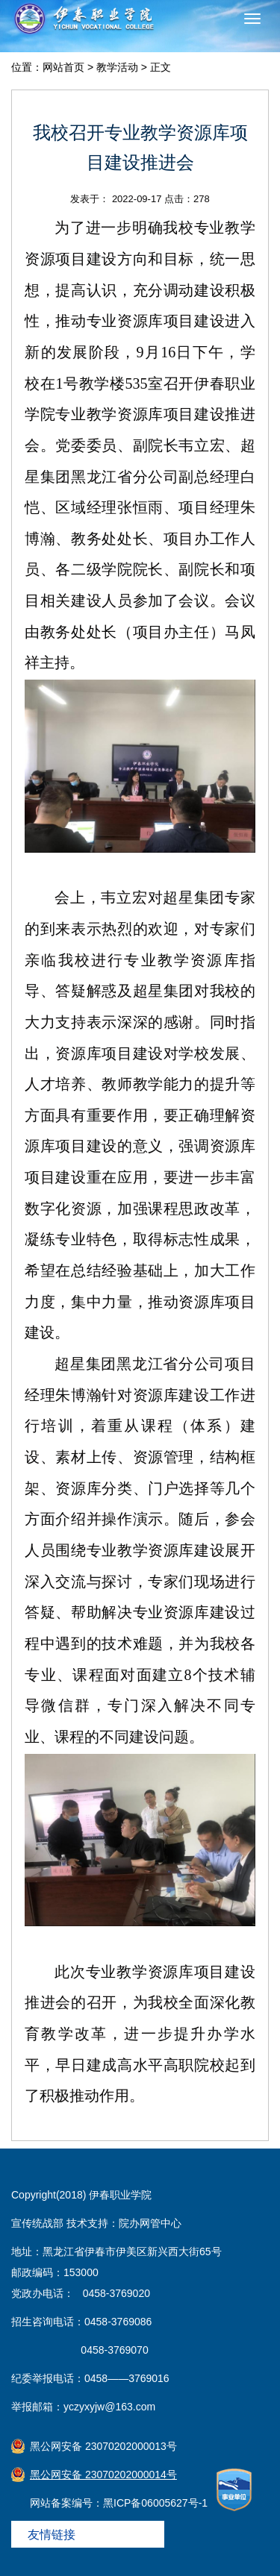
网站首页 (63, 67)
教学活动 (117, 67)
